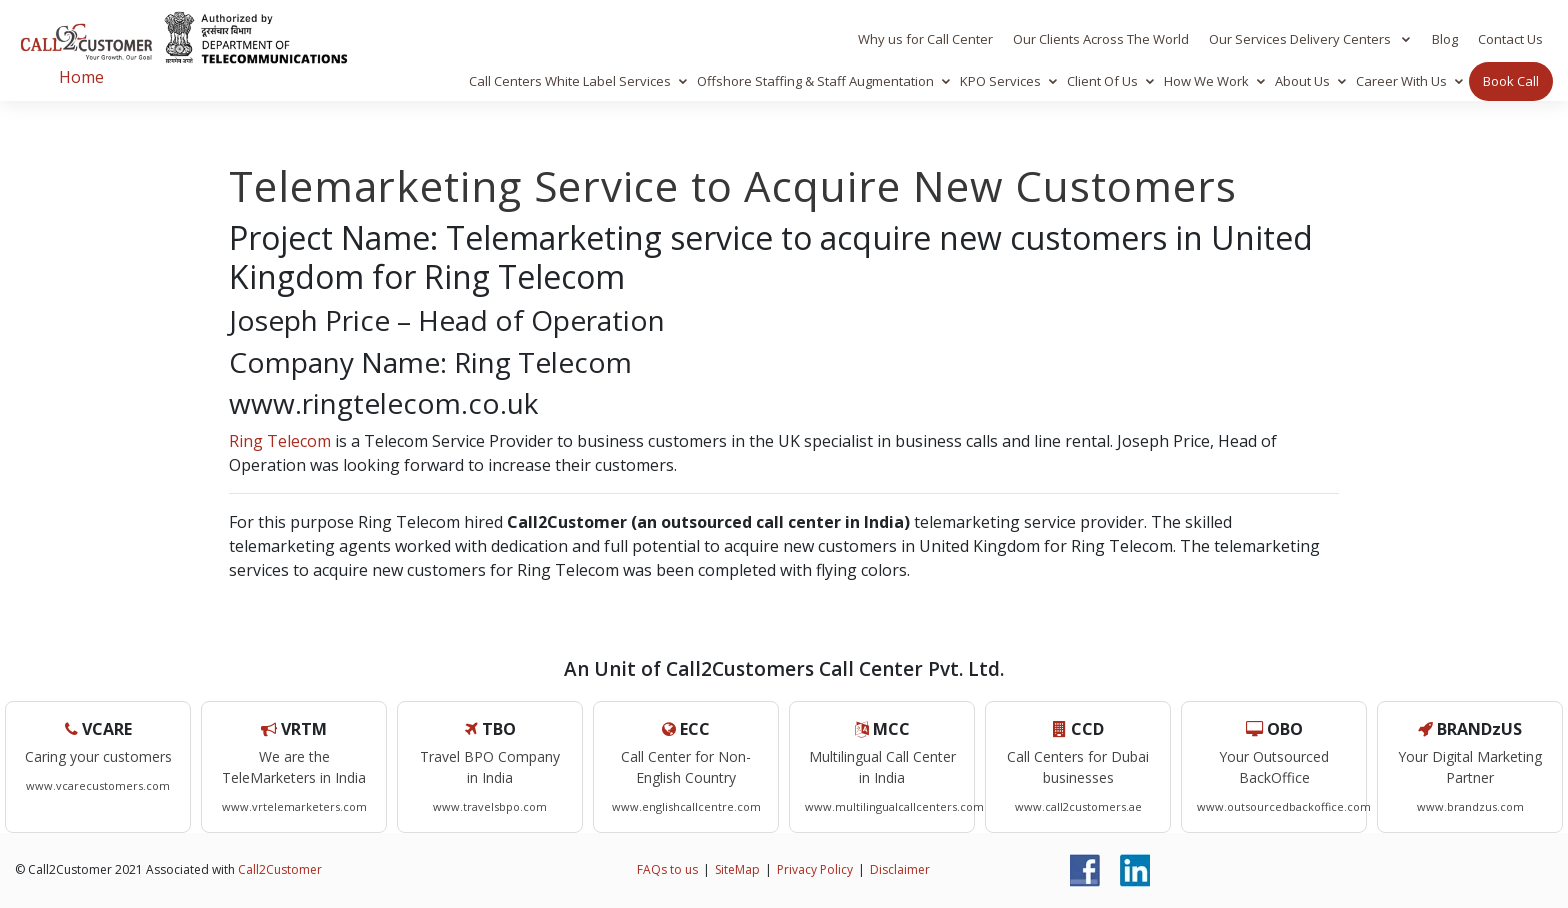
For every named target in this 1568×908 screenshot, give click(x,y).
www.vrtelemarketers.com (294, 806)
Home (81, 77)
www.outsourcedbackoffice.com (1284, 806)
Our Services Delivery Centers (1301, 39)
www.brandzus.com (1470, 806)
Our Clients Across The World (1101, 39)
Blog (1445, 39)
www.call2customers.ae (1078, 806)
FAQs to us (667, 869)
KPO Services (1000, 81)
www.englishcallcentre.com (686, 806)
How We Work (1206, 81)
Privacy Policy (815, 869)
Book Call (1511, 81)
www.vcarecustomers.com (98, 785)
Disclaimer (900, 869)
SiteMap (737, 869)
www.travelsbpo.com (490, 806)
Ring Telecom (280, 441)
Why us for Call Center (925, 39)
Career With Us (1401, 81)
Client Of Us (1102, 81)
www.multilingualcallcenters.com (894, 806)
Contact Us (1510, 39)
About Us (1302, 81)
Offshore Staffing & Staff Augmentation (815, 81)
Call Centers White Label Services (570, 81)
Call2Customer (280, 869)
